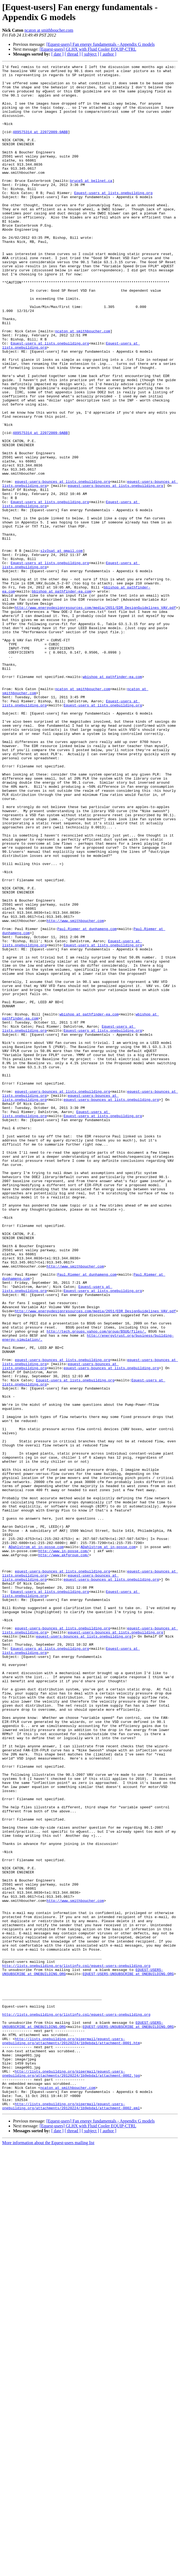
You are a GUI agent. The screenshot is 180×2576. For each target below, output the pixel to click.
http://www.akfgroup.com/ (63, 1853)
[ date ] (57, 54)
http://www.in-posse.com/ (63, 1848)
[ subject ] (90, 54)
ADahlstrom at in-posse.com (36, 1843)
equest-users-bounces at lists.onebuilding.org (62, 565)
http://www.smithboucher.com (75, 1092)
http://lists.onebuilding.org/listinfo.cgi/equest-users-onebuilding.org (76, 2346)
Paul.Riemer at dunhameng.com (86, 1101)
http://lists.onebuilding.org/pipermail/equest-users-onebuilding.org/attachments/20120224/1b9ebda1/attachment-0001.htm (71, 2436)
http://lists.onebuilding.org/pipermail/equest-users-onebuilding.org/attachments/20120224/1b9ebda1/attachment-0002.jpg (71, 2475)
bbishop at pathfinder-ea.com (61, 696)
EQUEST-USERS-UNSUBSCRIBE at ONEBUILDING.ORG (128, 2355)
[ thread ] (73, 54)
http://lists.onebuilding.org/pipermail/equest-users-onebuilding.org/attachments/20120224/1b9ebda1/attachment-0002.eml (71, 2514)
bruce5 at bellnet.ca (91, 204)
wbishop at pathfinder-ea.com (112, 799)
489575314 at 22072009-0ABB (40, 145)
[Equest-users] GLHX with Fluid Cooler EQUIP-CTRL (88, 49)
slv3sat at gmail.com (61, 648)
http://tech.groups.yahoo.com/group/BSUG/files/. (96, 1585)
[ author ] (108, 54)
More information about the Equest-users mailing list (48, 2551)
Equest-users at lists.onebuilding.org (113, 218)
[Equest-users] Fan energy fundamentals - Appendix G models (100, 44)
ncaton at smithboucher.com (48, 30)
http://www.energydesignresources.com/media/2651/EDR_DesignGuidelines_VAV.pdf (95, 716)
